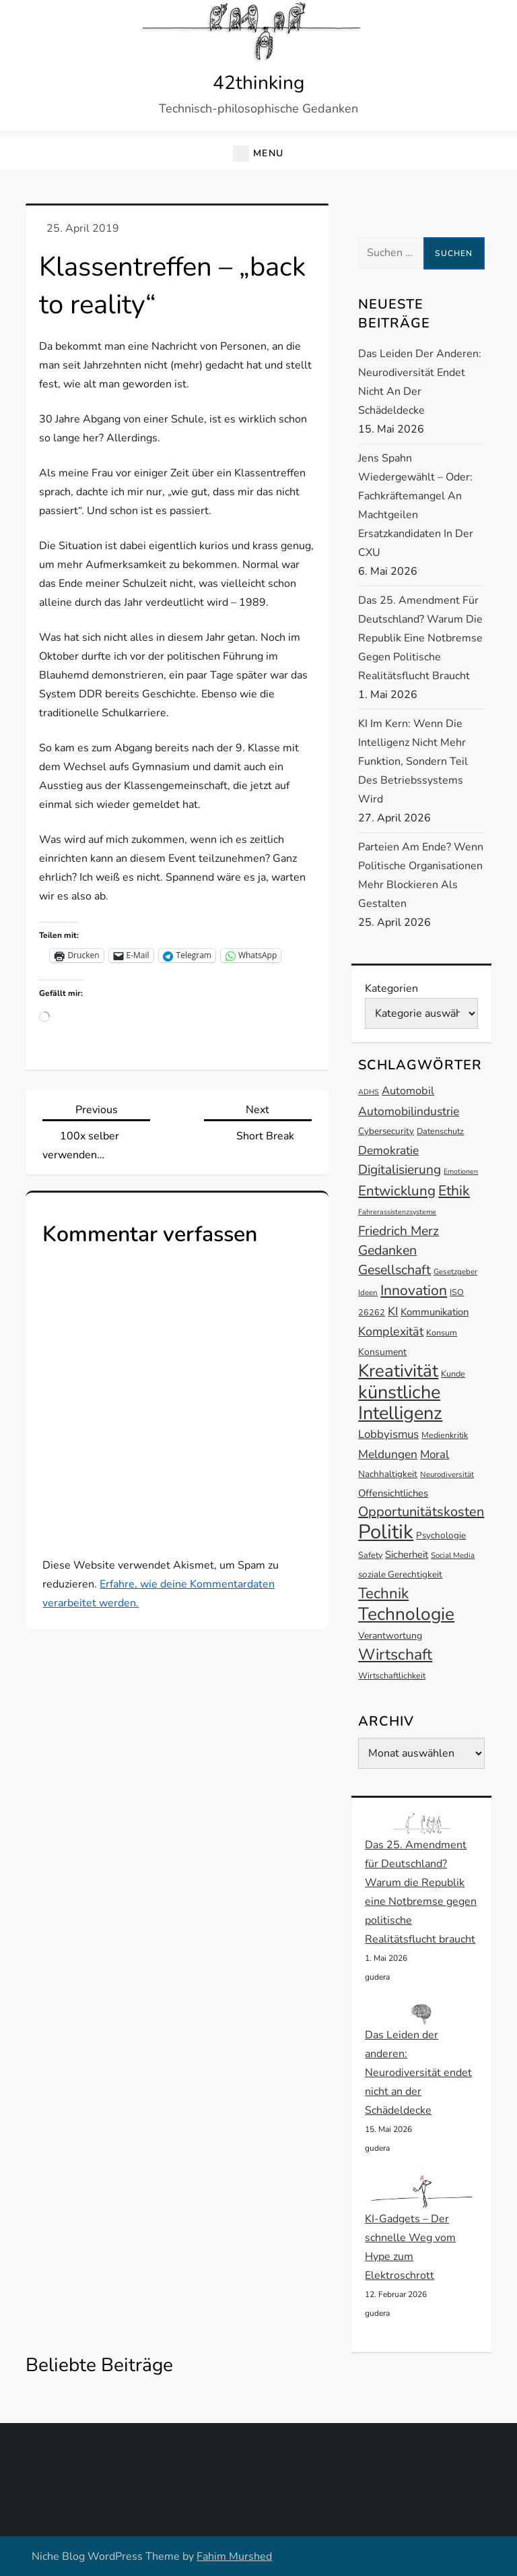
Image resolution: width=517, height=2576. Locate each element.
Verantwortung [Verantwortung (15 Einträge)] (390, 1635)
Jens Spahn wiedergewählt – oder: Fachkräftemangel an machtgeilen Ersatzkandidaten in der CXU (415, 505)
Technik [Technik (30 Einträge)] (383, 1593)
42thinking (258, 83)
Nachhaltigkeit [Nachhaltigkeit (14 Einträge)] (387, 1474)
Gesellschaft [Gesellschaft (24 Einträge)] (394, 1270)
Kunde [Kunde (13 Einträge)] (453, 1373)
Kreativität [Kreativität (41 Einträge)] (398, 1371)
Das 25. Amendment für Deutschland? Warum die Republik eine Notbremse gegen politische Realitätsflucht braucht (420, 638)
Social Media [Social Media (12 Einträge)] (453, 1555)
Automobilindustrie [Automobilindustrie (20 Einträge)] (408, 1111)
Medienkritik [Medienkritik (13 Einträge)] (444, 1435)
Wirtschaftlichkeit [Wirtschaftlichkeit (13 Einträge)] (391, 1675)
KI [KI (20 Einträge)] (393, 1311)
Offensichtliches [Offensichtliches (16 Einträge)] (393, 1493)
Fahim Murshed (234, 2556)
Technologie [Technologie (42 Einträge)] (406, 1614)
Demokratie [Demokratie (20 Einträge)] (388, 1150)
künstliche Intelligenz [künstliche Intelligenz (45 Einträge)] (400, 1403)
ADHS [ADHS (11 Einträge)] (368, 1092)
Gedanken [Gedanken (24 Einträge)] (387, 1250)
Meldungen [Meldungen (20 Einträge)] (387, 1454)
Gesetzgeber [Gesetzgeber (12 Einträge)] (455, 1271)
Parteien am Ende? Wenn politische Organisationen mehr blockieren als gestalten (420, 875)
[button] (258, 153)
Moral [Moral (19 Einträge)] (434, 1454)
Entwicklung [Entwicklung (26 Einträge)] (397, 1190)
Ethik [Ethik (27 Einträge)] (454, 1190)
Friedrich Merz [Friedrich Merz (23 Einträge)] (398, 1231)
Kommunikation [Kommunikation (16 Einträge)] (435, 1312)
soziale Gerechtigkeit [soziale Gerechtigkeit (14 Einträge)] (400, 1574)
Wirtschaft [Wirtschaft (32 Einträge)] (395, 1654)
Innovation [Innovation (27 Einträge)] (413, 1290)
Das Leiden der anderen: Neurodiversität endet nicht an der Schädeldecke (419, 382)
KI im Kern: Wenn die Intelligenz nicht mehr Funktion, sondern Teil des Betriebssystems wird (413, 761)
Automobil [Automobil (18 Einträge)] (408, 1090)
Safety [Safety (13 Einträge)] (370, 1555)
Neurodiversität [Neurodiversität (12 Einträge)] (447, 1474)
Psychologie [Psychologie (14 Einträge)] (441, 1535)
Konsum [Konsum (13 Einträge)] (441, 1332)
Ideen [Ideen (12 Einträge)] (368, 1292)
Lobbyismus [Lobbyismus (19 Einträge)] (388, 1434)
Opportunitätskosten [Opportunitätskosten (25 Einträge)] (421, 1512)
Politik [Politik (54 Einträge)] (385, 1531)
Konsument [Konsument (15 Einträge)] (382, 1352)
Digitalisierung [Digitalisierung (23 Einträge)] (399, 1170)
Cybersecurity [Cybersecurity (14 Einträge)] (386, 1131)
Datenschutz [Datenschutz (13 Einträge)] (440, 1131)
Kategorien (391, 988)
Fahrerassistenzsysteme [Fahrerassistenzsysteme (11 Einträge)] (397, 1212)
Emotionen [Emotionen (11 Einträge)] (461, 1171)
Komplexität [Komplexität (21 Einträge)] (390, 1331)
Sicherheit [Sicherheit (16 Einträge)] (406, 1554)
